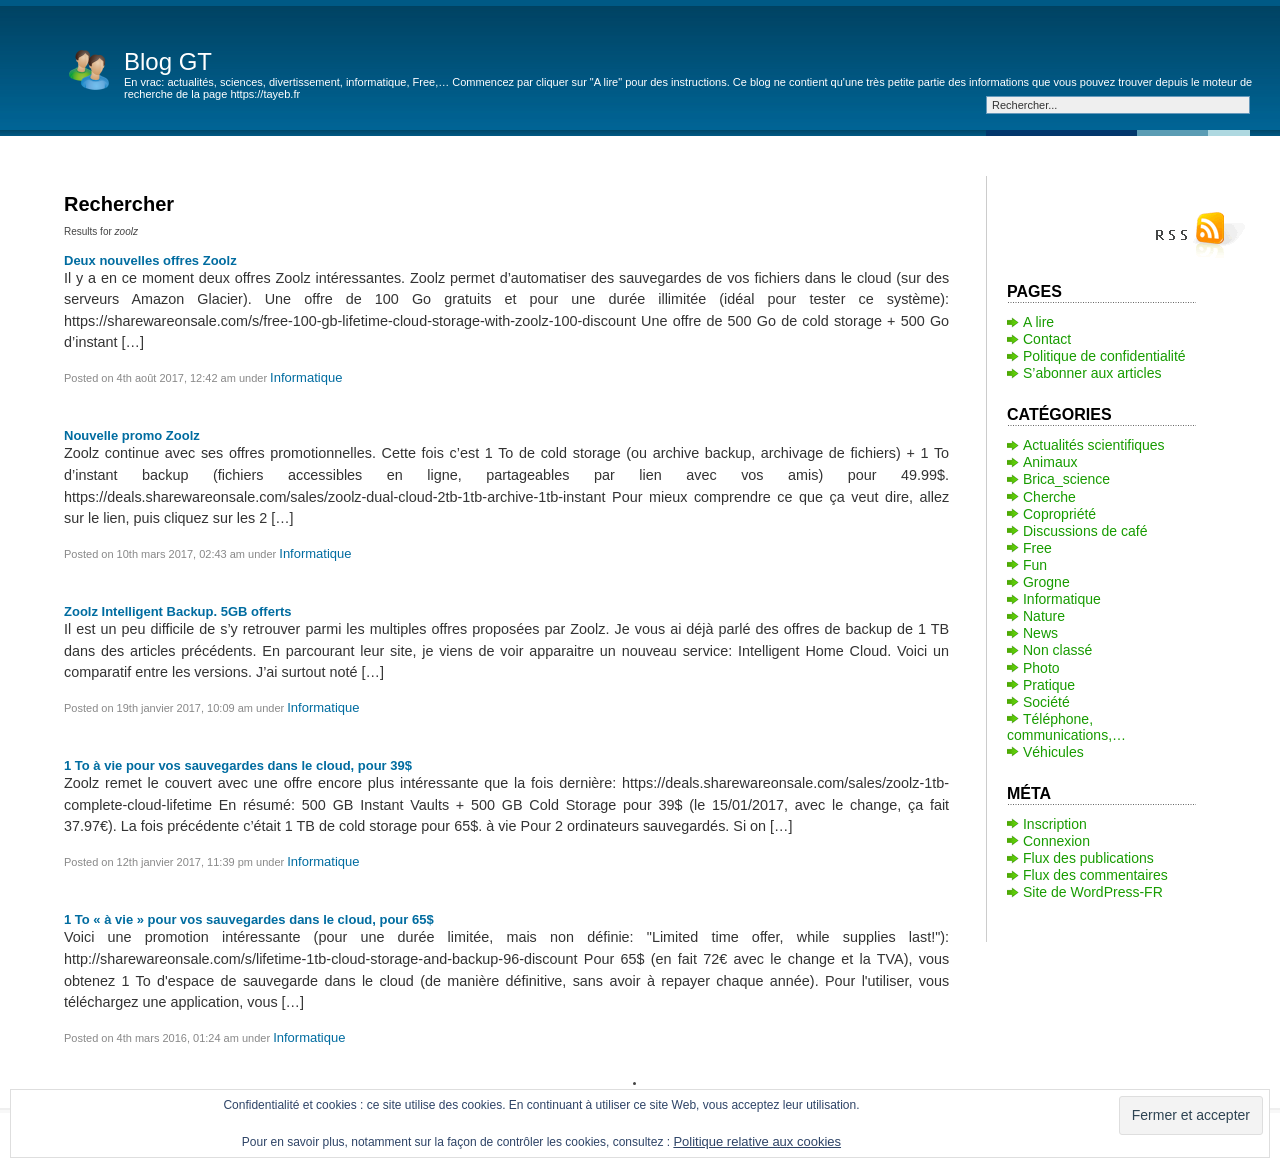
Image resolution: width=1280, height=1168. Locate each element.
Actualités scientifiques (1094, 445)
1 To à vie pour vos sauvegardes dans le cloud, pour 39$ (238, 765)
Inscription (1055, 824)
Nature (1044, 616)
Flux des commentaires (1095, 875)
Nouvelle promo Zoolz (132, 435)
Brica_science (1066, 479)
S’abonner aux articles (1092, 373)
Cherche (1049, 497)
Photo (1041, 668)
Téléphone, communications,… (1066, 727)
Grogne (1046, 582)
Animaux (1050, 462)
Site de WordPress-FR (1093, 892)
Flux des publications (1088, 858)
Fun (1035, 565)
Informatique (306, 377)
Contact (1047, 339)
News (1040, 633)
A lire (1038, 322)
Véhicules (1053, 752)
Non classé (1057, 650)
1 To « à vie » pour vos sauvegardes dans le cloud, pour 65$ (249, 919)
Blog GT (168, 61)
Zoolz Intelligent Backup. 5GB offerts (178, 611)
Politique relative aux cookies (757, 1141)
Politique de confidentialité (1104, 356)
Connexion (1056, 841)
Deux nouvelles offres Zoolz (150, 260)
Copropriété (1059, 514)
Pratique (1049, 685)
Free (1037, 548)
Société (1046, 702)
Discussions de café (1085, 531)
